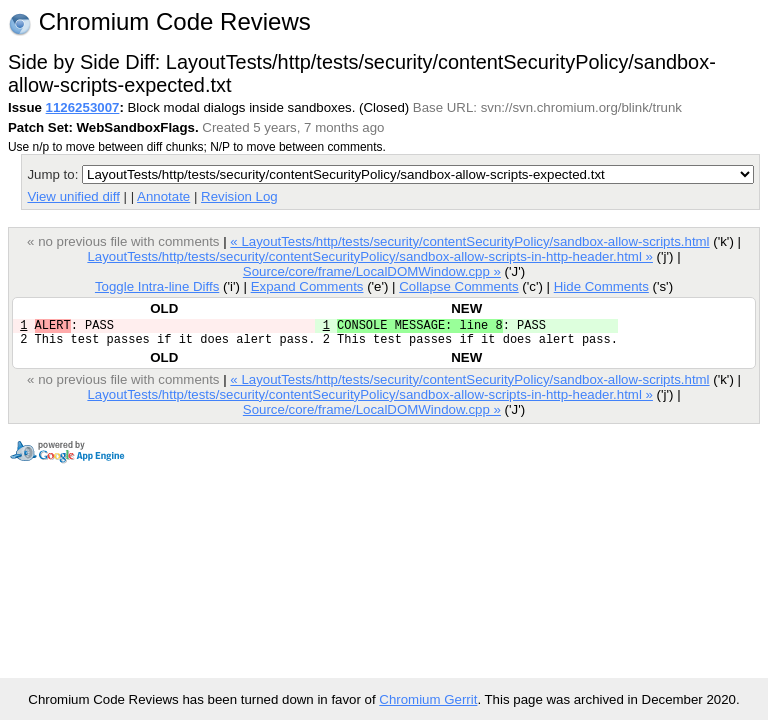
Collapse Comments (458, 286)
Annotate (163, 196)
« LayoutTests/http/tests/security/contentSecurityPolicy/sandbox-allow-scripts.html (469, 241)
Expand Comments (307, 286)
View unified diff (73, 196)
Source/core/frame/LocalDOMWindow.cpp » (372, 271)
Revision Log (239, 196)
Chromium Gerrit (428, 699)
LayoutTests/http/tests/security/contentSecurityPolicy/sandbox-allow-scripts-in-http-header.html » (370, 256)
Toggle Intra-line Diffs (157, 286)
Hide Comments (601, 286)
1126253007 (83, 107)
